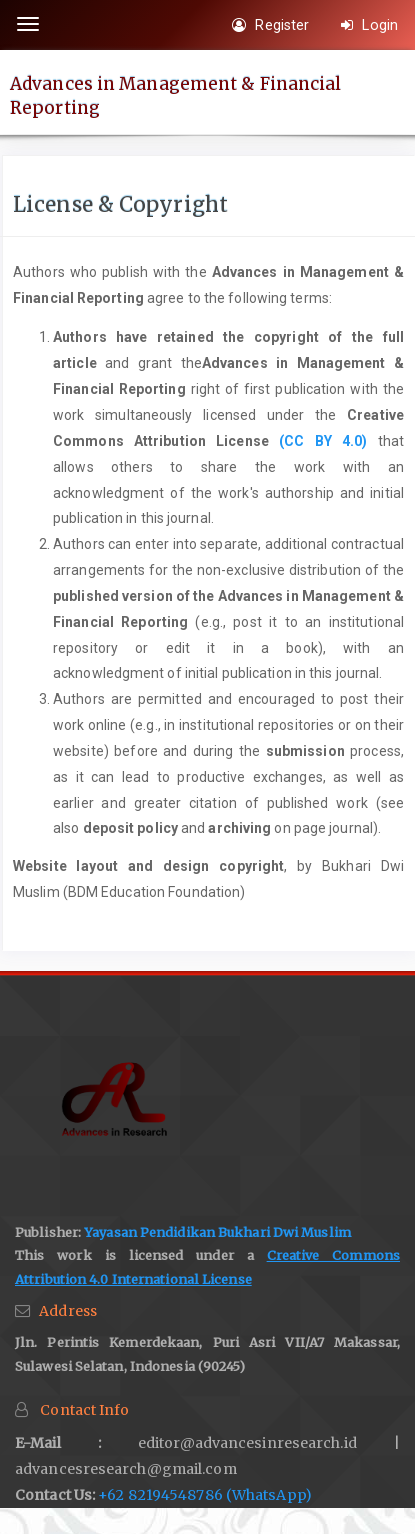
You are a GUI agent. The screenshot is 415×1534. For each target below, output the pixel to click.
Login (369, 25)
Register (270, 25)
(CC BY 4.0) (323, 441)
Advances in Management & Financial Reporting (175, 95)
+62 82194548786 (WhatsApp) (205, 1495)
